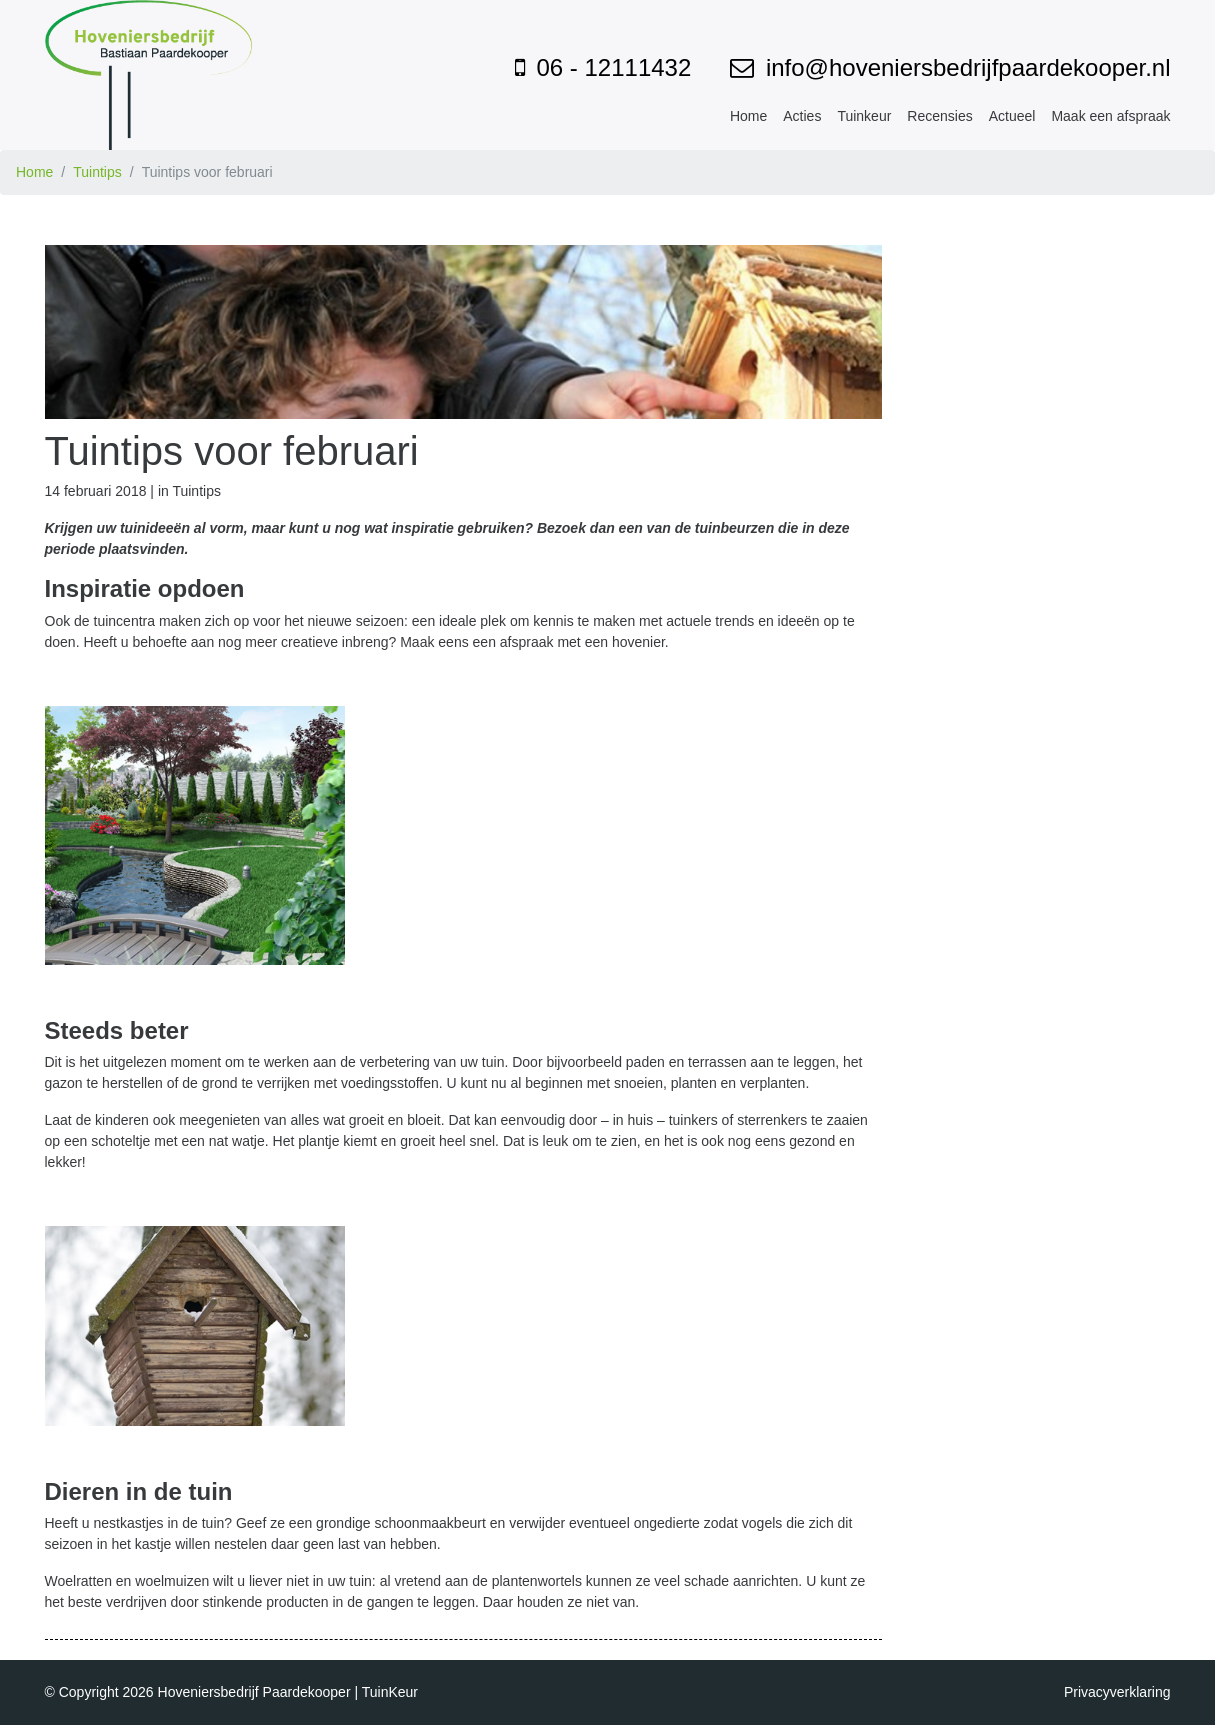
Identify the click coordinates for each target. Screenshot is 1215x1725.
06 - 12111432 (613, 67)
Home (748, 116)
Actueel (1012, 116)
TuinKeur (390, 1692)
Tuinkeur (864, 116)
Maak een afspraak (1110, 116)
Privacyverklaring (1117, 1692)
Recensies (939, 116)
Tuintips (97, 172)
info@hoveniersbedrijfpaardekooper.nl (968, 67)
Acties (802, 116)
